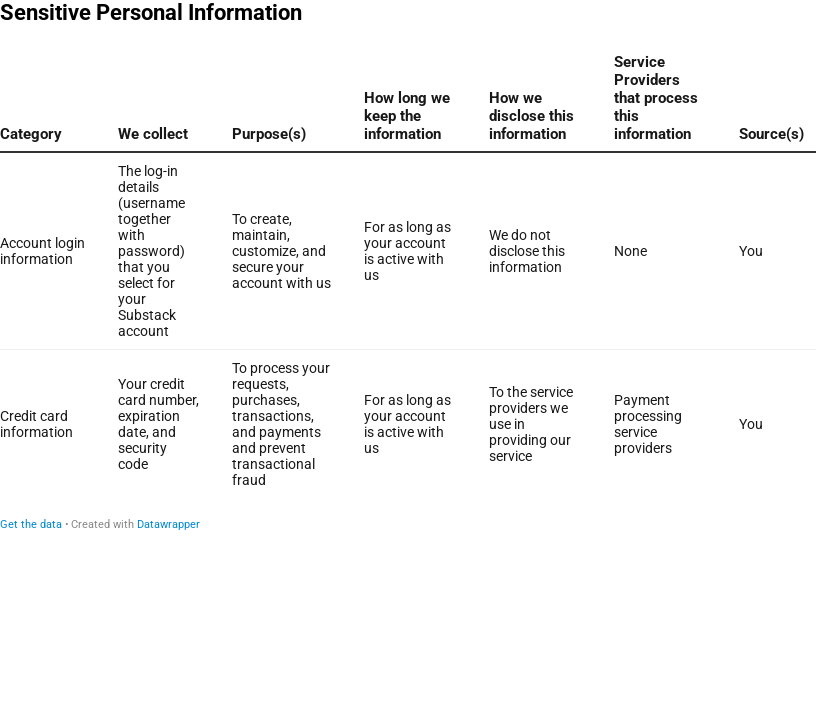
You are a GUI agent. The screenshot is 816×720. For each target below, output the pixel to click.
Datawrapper (168, 524)
